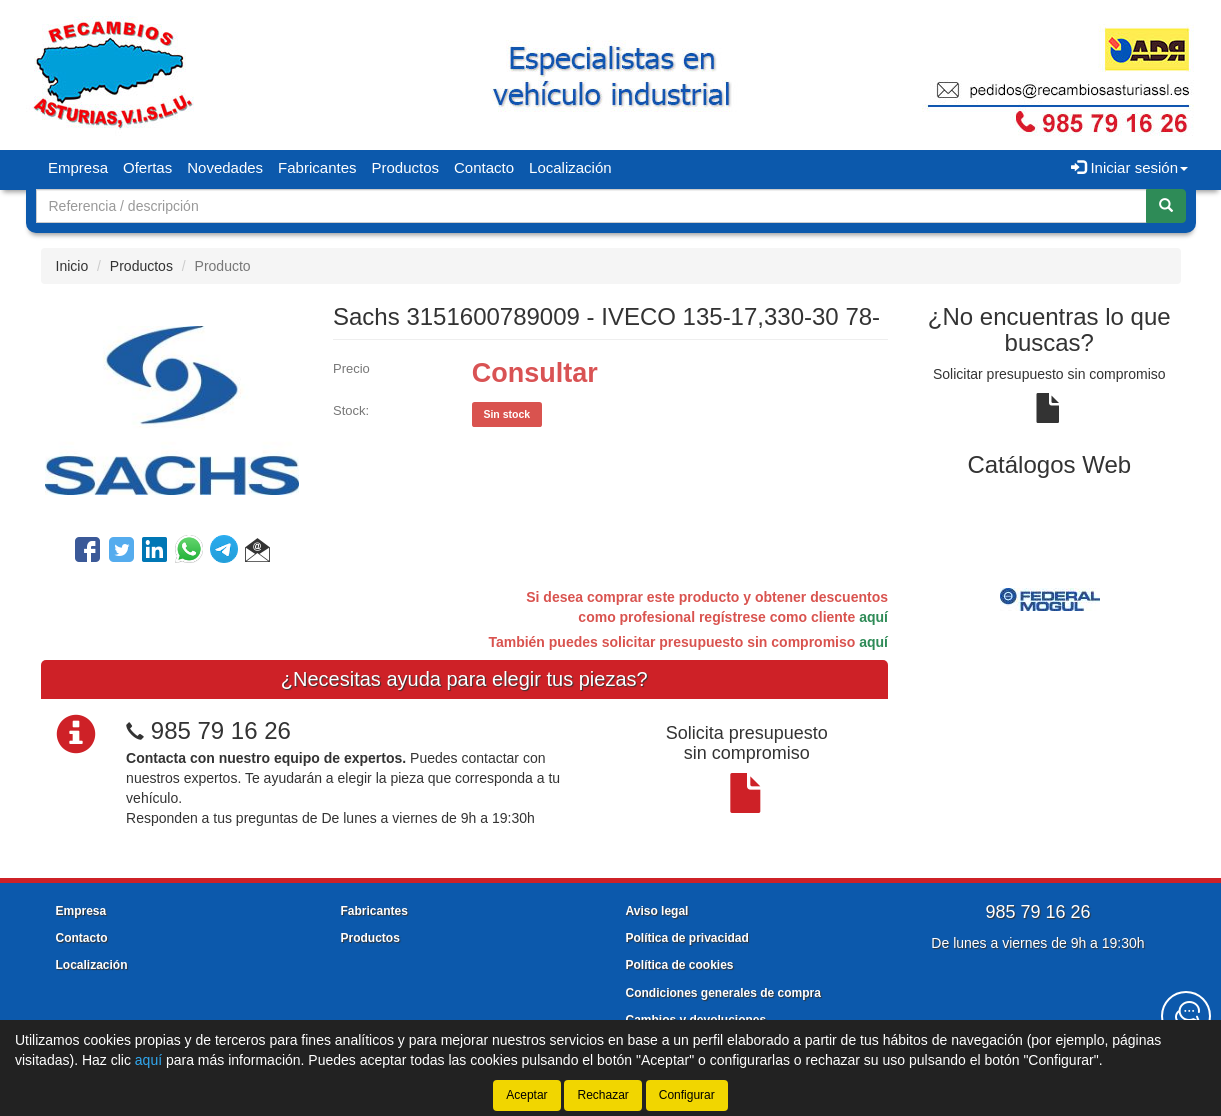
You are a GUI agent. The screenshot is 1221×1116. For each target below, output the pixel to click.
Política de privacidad (687, 938)
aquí (873, 617)
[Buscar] (1166, 206)
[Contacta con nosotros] (1186, 1016)
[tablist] (1049, 599)
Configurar (687, 1095)
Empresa (78, 167)
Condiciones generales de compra (723, 993)
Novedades (225, 167)
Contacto (484, 167)
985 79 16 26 (221, 730)
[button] (257, 553)
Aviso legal (657, 911)
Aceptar (526, 1095)
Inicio (72, 266)
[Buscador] (591, 206)
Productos (405, 167)
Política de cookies (680, 965)
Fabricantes (317, 167)
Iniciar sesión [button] (1129, 167)
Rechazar (602, 1095)
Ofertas (147, 167)
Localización (570, 167)
